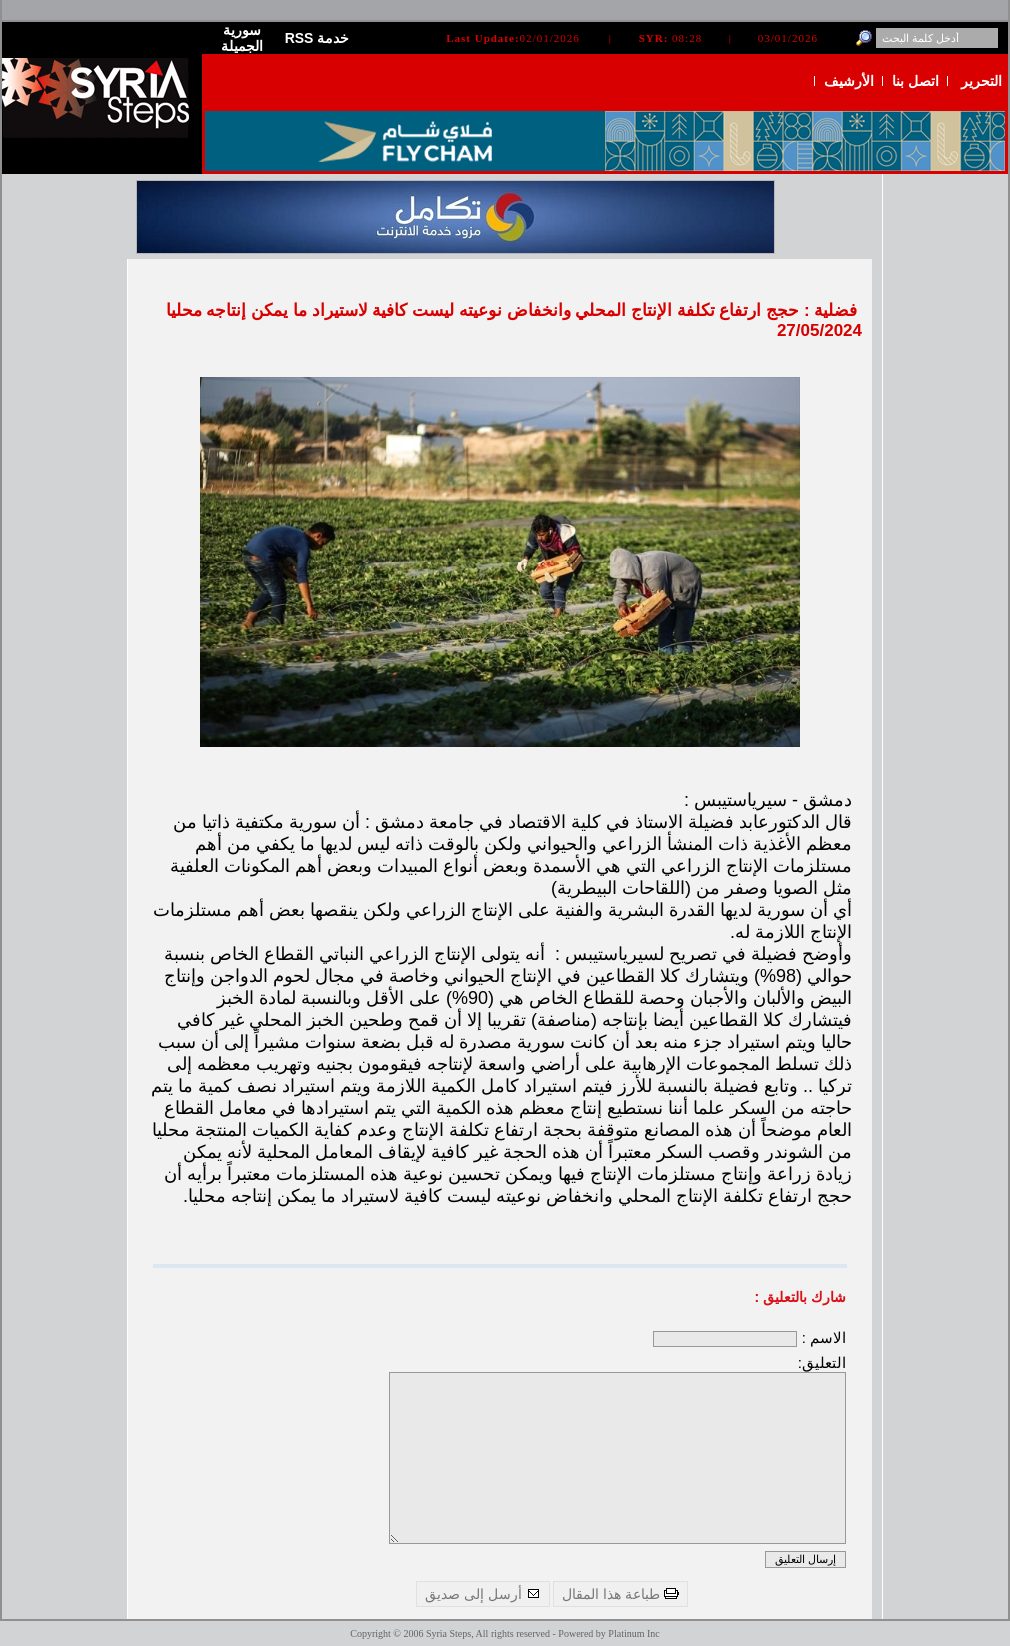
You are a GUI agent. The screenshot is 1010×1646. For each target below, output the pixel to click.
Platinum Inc (633, 1633)
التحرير (981, 81)
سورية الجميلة (242, 38)
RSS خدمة (317, 38)
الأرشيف (849, 81)
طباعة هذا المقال (620, 1594)
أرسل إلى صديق (483, 1594)
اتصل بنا (915, 81)
